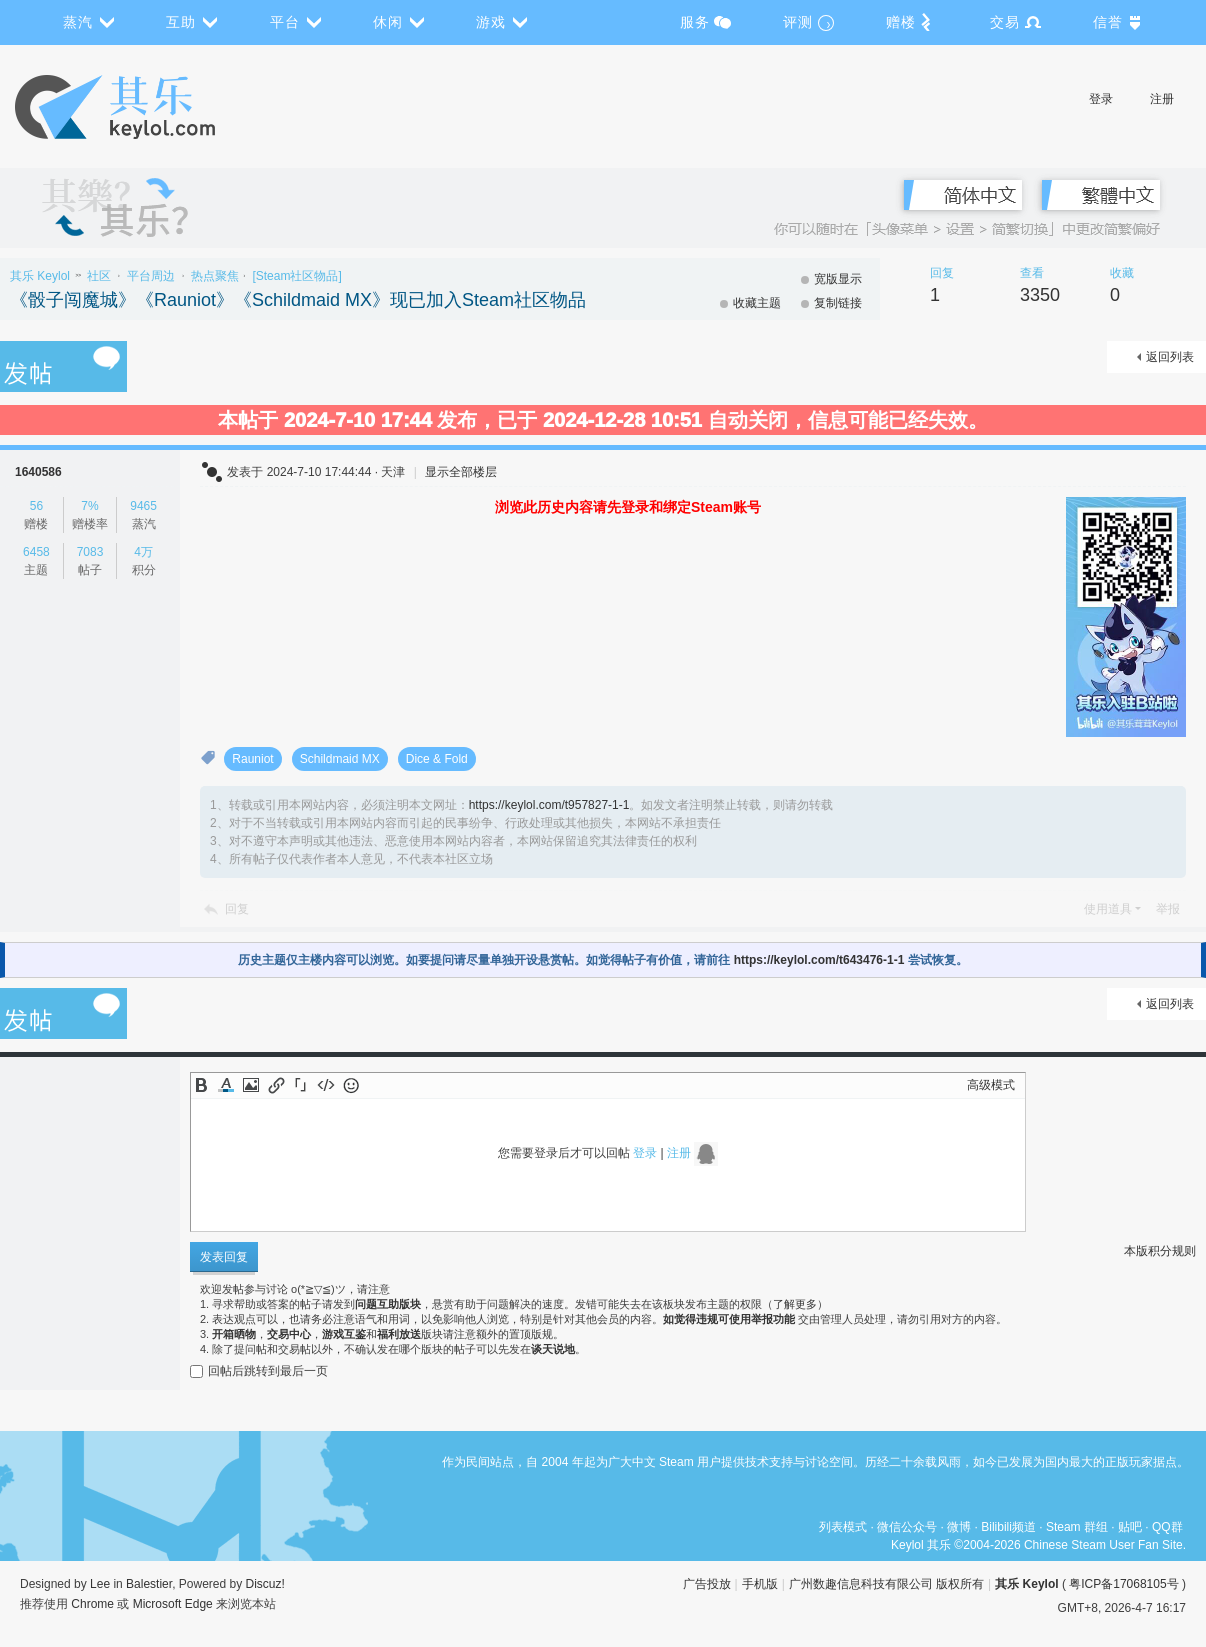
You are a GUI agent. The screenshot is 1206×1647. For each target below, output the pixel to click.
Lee (100, 1584)
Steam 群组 (1077, 1527)
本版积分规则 (1160, 1251)
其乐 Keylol (40, 276)
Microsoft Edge (173, 1604)
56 (36, 506)
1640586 (38, 472)
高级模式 (991, 1085)
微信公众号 (907, 1527)
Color (226, 1085)
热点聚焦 (215, 276)
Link (276, 1085)
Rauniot (252, 759)
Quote (301, 1085)
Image (251, 1085)
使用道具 (1108, 909)
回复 (237, 909)
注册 (1162, 99)
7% (89, 506)
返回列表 (1170, 357)
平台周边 (151, 276)
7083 (90, 552)
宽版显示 (838, 279)
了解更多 (795, 1304)
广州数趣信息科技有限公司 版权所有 (886, 1584)
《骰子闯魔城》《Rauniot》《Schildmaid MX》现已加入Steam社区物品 (298, 300)
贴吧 (1130, 1527)
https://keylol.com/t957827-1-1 (549, 805)
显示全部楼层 (461, 472)
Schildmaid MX (340, 759)
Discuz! (265, 1584)
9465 (143, 506)
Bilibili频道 (1008, 1527)
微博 (959, 1527)
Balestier (149, 1584)
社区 (99, 276)
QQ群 (1167, 1527)
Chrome (92, 1604)
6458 (36, 552)
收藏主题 (757, 303)
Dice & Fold (437, 759)
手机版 (760, 1584)
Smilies (351, 1085)
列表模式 (843, 1527)
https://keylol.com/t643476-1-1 (819, 960)
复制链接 (838, 303)
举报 (1168, 909)
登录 (1101, 99)
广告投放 (707, 1584)
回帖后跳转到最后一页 (259, 1371)
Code (326, 1085)
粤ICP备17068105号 (1123, 1584)
